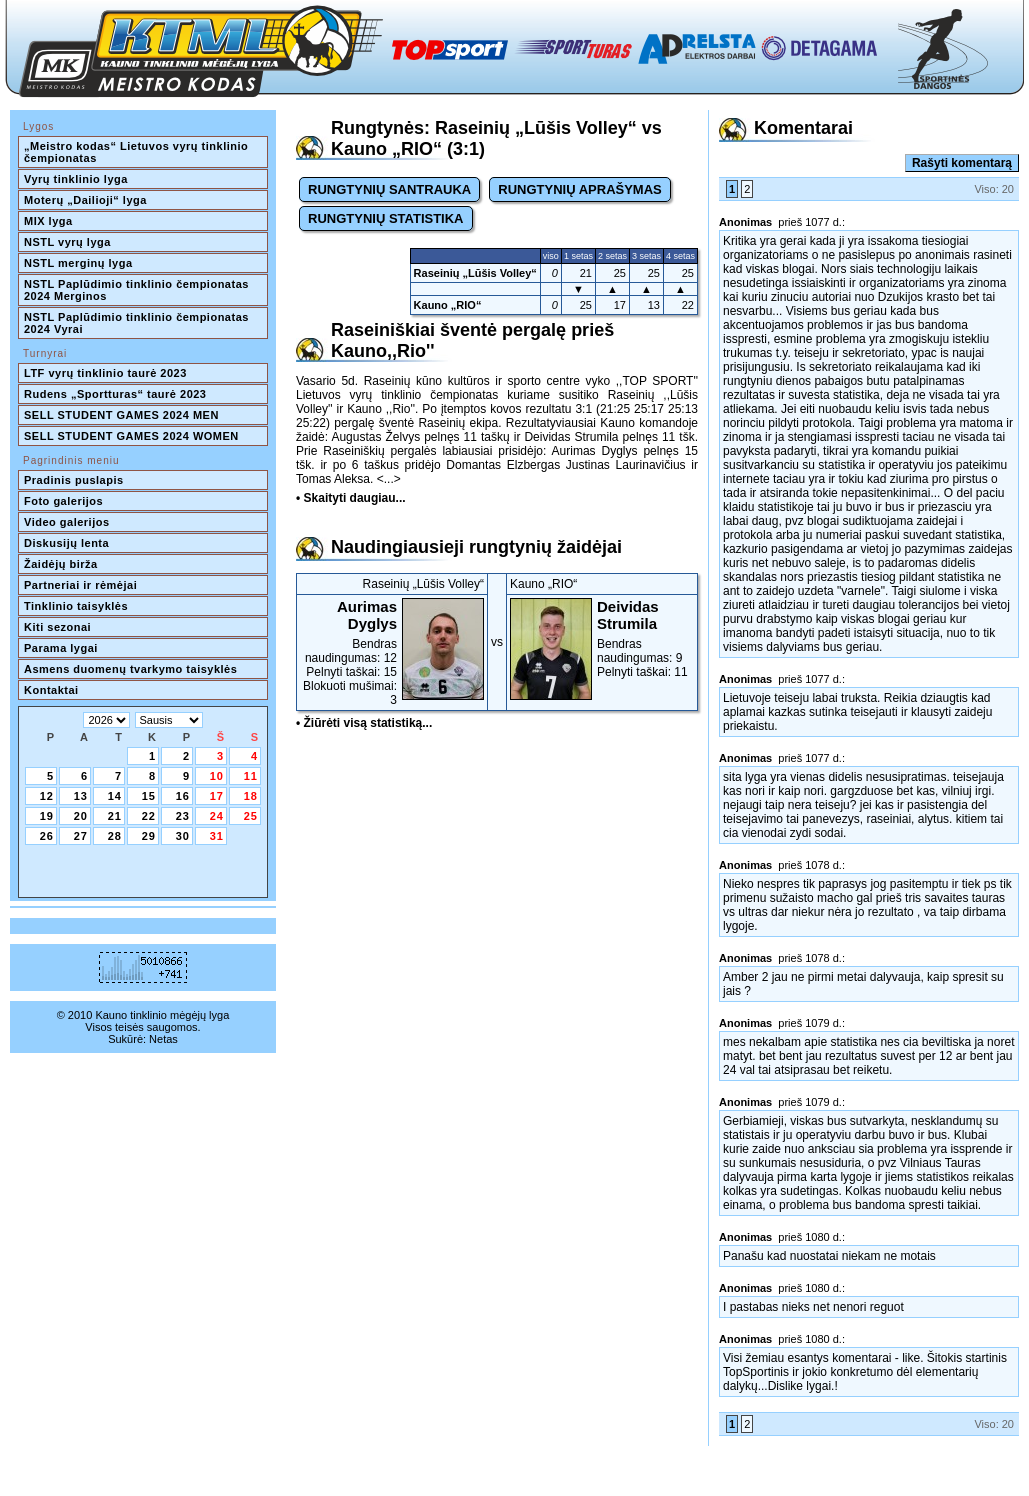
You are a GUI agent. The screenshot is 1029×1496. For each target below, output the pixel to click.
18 (251, 796)
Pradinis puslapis (74, 480)
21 (115, 816)
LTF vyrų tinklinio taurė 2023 (105, 373)
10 (217, 776)
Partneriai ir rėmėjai (80, 585)
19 (47, 816)
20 (81, 816)
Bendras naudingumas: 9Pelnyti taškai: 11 (602, 638)
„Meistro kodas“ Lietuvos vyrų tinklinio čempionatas (138, 152)
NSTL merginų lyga (78, 263)
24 (217, 816)
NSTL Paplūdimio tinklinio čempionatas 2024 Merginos (138, 290)
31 (217, 836)
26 (47, 836)
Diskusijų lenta (66, 543)
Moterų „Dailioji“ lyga (85, 200)
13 (81, 796)
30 (183, 836)
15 (149, 796)
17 (217, 796)
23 (183, 816)
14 (115, 796)
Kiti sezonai (57, 627)
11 (251, 776)
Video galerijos (67, 522)
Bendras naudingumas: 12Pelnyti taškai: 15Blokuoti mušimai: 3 (392, 652)
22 (149, 816)
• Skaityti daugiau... (351, 498)
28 (115, 836)
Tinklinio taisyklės (76, 606)
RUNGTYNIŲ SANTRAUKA (389, 189)
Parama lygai (61, 648)
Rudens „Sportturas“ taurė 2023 (115, 394)
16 (183, 796)
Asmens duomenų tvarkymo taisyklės (130, 669)
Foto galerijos (63, 501)
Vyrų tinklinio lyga (76, 179)
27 (81, 836)
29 (149, 836)
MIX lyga (48, 221)
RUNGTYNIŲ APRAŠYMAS (579, 189)
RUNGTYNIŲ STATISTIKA (386, 218)
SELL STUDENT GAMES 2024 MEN (121, 415)
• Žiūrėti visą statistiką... (364, 723)
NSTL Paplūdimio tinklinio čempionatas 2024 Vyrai (138, 323)
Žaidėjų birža (61, 564)
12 (47, 796)
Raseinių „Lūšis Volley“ (475, 273)
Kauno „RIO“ (448, 305)
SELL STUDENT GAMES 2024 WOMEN (131, 436)
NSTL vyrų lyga (67, 242)
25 (251, 816)
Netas (163, 1039)
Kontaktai (51, 690)
